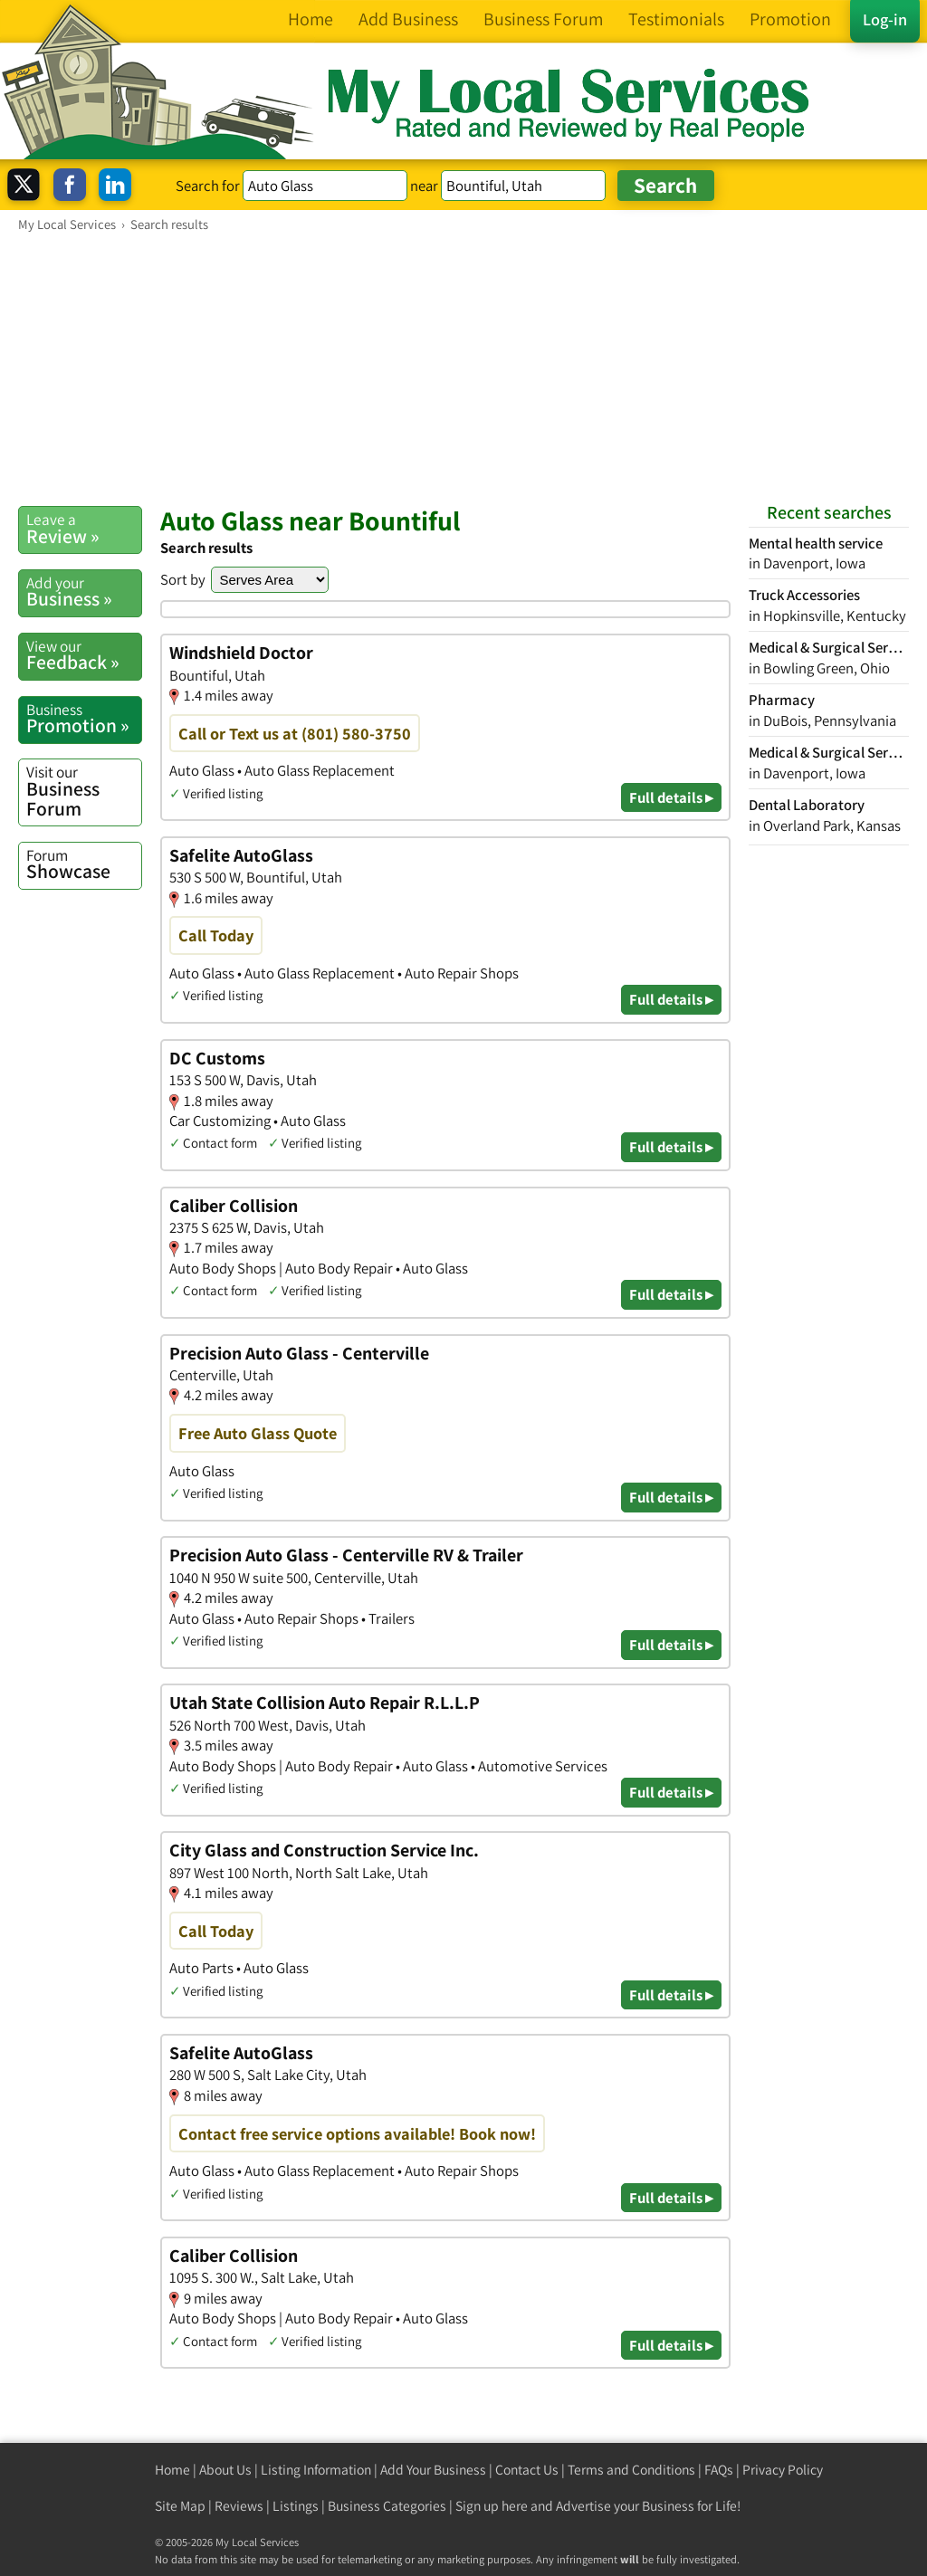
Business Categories (387, 2505)
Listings (295, 2505)
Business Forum (83, 790)
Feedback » (83, 655)
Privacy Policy (782, 2469)
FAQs (718, 2469)
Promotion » (83, 719)
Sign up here (491, 2505)
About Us (225, 2469)
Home (172, 2469)
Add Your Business (433, 2469)
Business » (83, 592)
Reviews (239, 2505)
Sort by (182, 579)
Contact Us (527, 2469)
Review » (83, 529)
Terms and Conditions (631, 2469)
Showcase (83, 864)
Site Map (180, 2505)
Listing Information (316, 2469)
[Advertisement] (463, 368)
